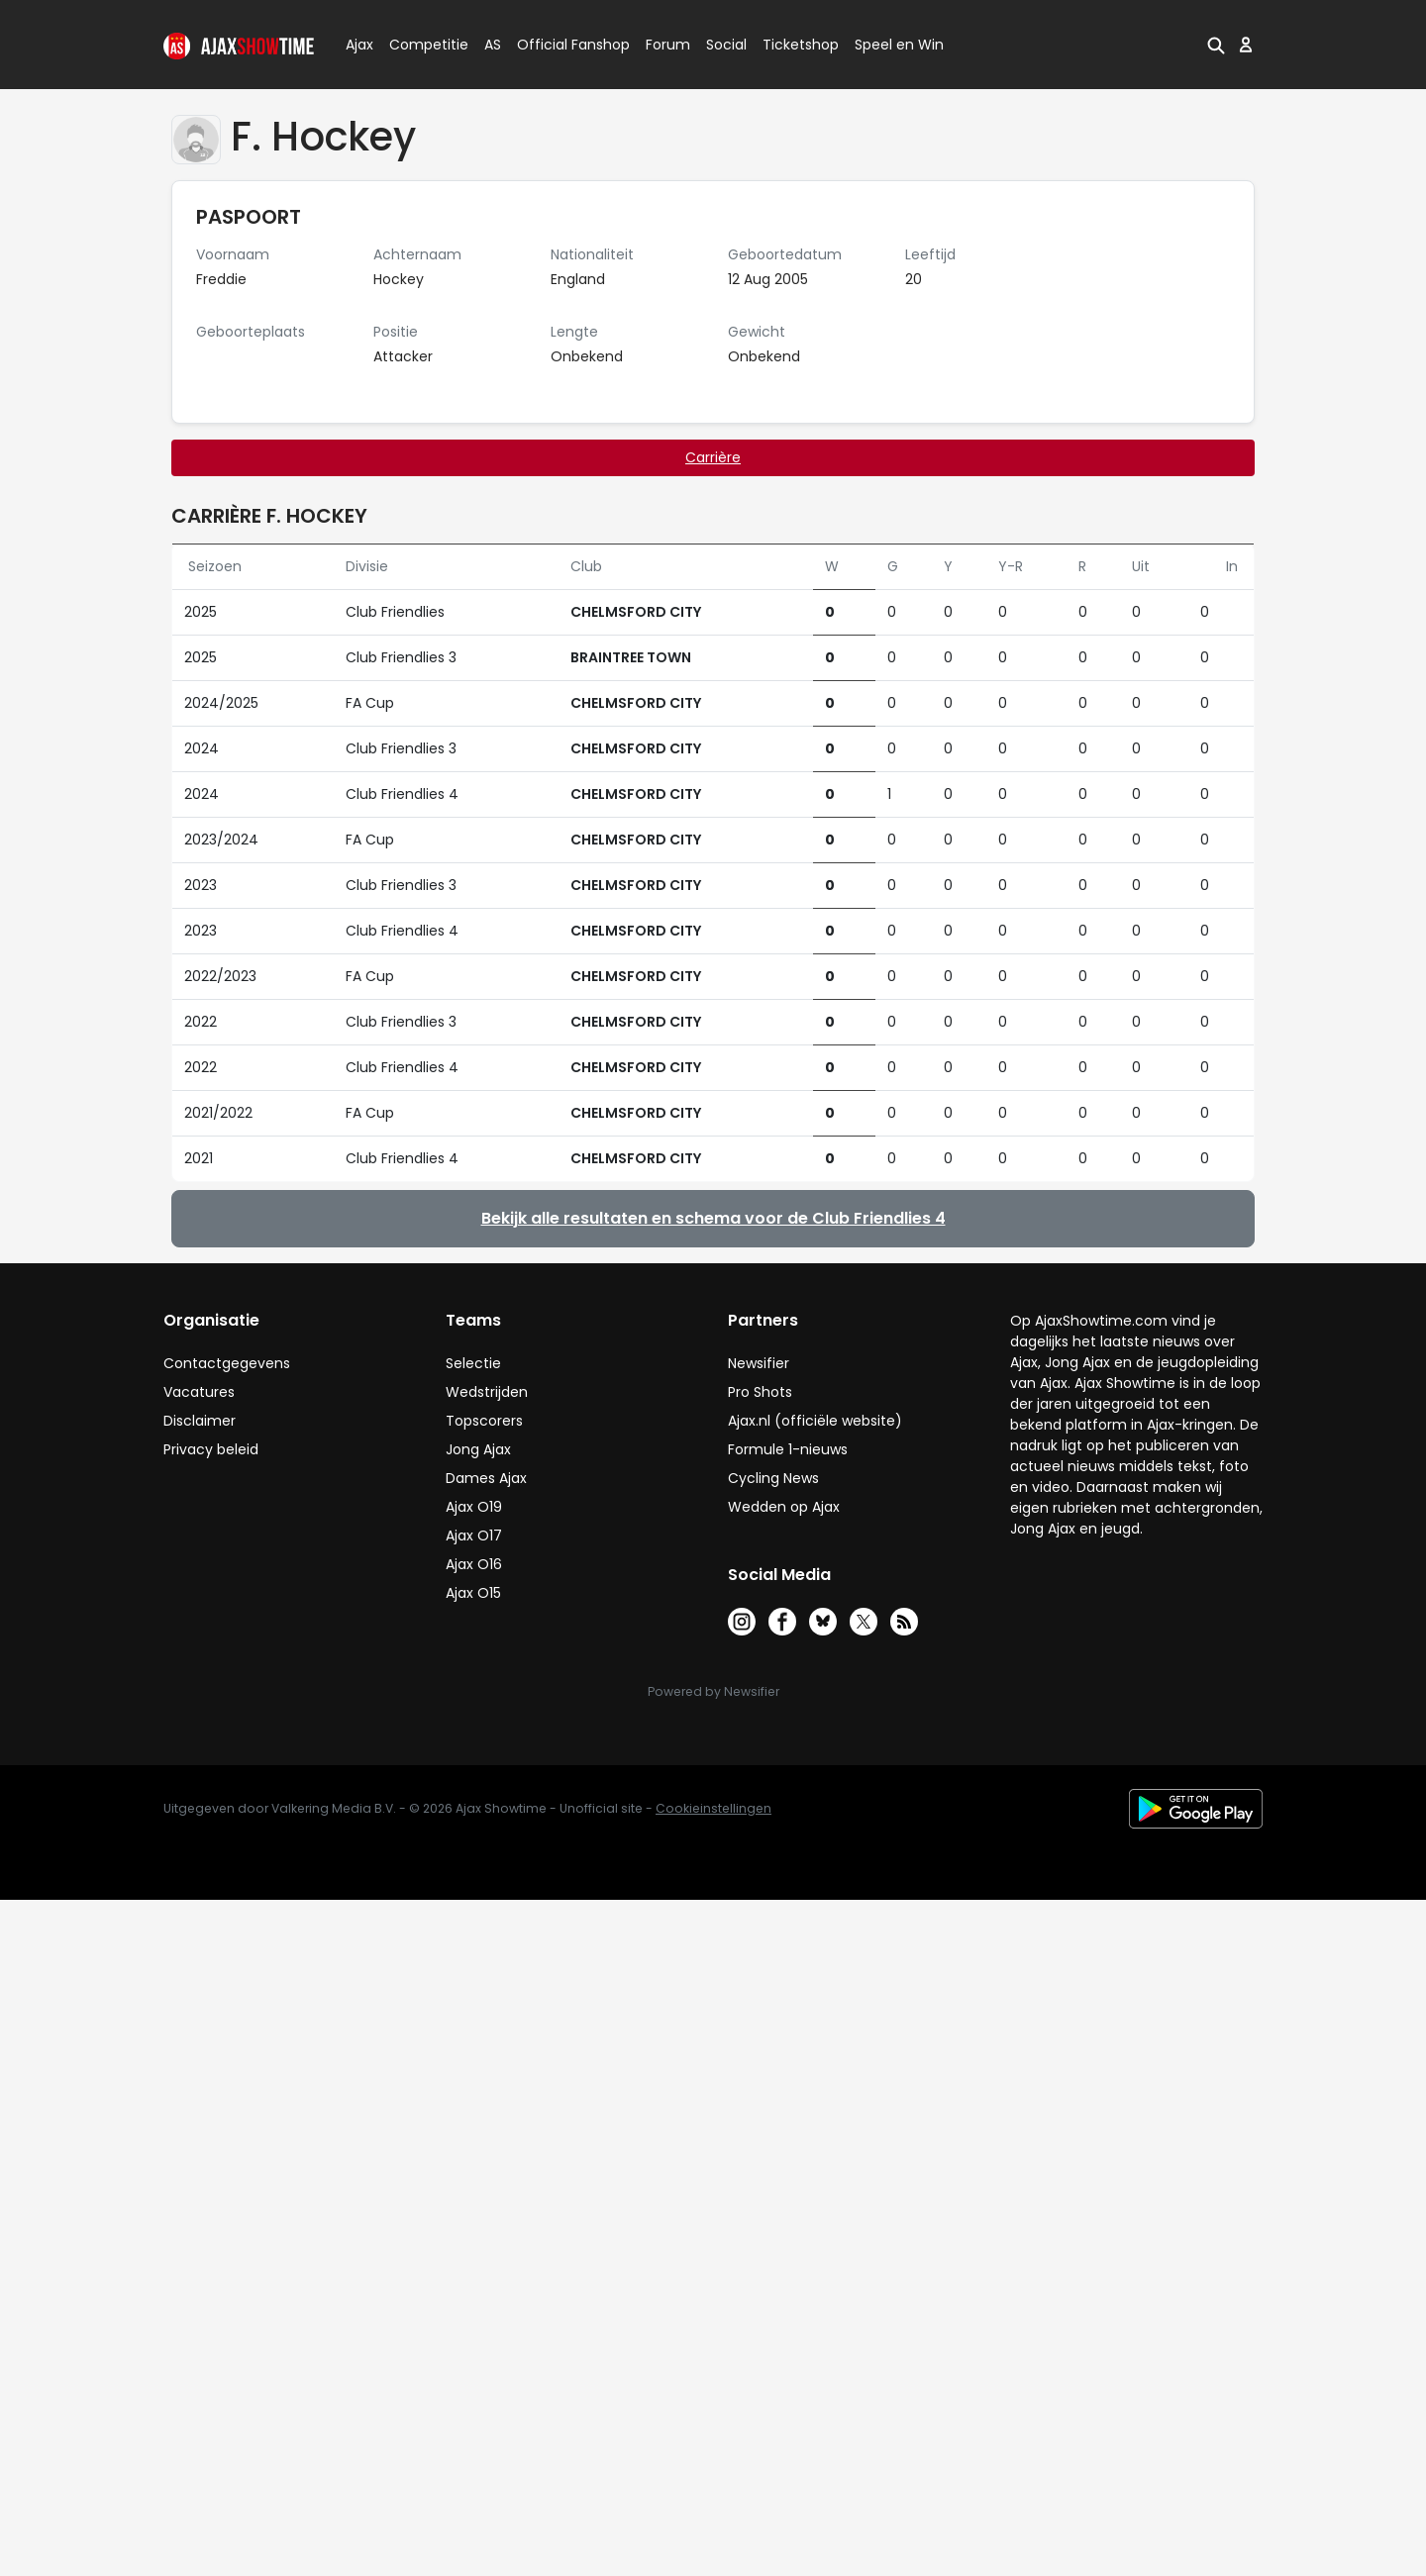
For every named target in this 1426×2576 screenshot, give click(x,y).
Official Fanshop (561, 44)
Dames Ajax (486, 1478)
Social (723, 44)
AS (492, 44)
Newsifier (758, 1363)
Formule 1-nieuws (788, 1449)
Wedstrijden (487, 1392)
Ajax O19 (474, 1507)
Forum (668, 44)
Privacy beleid (210, 1449)
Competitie (421, 44)
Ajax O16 (474, 1564)
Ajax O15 (473, 1593)
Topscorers (484, 1421)
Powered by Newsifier (713, 1691)
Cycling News (773, 1478)
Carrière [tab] (713, 457)
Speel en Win (899, 44)
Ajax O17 (474, 1535)
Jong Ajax (478, 1449)
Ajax (358, 44)
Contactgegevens (226, 1363)
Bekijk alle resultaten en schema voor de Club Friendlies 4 (713, 1218)
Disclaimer (199, 1421)
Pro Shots (760, 1392)
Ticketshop (801, 44)
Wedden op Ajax (784, 1507)
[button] (1216, 44)
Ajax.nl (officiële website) (815, 1421)
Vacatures (199, 1392)
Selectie (473, 1363)
